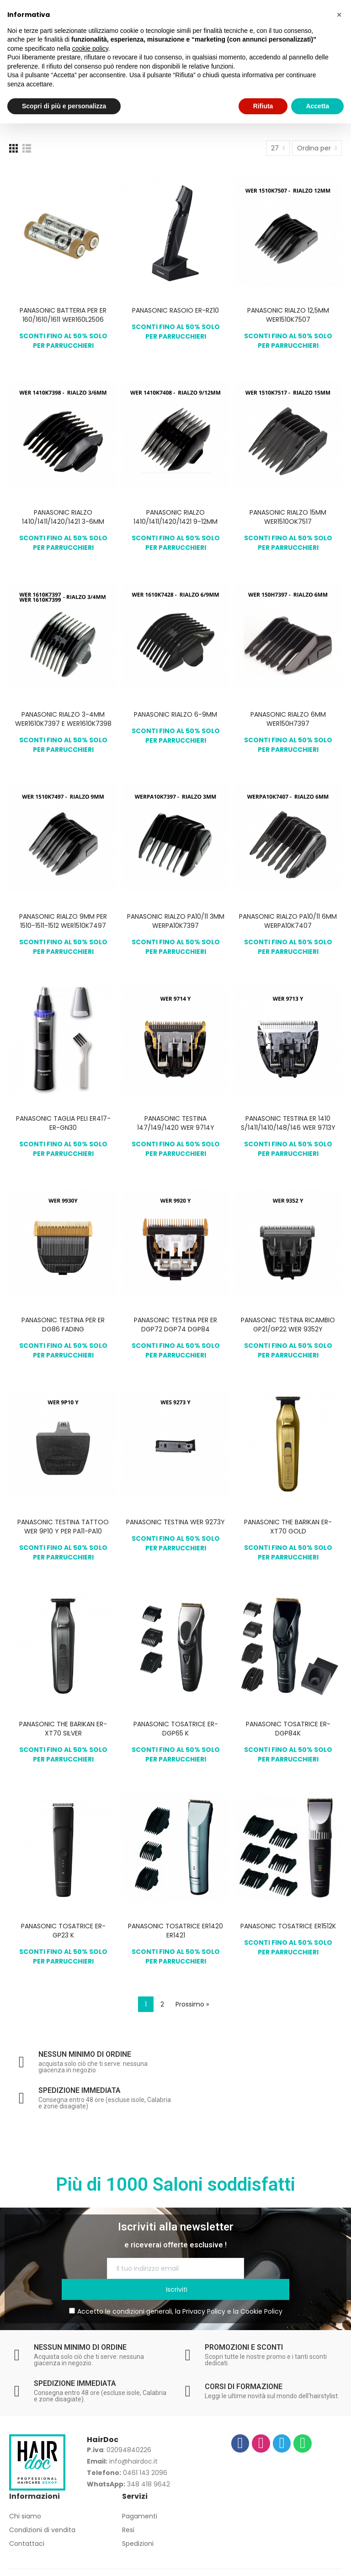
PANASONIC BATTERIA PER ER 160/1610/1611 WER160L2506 (63, 315)
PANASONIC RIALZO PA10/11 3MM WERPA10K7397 (175, 921)
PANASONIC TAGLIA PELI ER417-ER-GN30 (63, 1123)
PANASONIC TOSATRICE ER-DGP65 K (175, 1728)
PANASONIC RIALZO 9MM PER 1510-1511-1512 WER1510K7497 (63, 921)
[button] (339, 14)
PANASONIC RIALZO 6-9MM (175, 714)
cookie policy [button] (90, 48)
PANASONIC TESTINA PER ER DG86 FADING (63, 1324)
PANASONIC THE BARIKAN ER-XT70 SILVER (63, 1728)
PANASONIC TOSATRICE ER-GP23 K (63, 1930)
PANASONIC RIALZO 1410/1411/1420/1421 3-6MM (63, 517)
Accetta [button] (317, 106)
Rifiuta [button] (263, 106)
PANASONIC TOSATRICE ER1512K (288, 1926)
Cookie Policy (261, 2290)
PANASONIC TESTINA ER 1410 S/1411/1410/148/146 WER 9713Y (288, 1123)
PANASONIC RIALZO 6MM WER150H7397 (288, 719)
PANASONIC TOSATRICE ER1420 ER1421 (175, 1930)
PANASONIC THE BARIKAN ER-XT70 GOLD (288, 1526)
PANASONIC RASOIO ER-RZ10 (175, 310)
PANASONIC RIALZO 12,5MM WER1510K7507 (288, 315)
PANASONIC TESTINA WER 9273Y (175, 1522)
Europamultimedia (284, 2564)
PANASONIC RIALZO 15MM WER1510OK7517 (288, 517)
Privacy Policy (203, 2290)
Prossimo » (192, 2004)
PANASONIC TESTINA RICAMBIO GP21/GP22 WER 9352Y (288, 1324)
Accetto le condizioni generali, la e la (175, 2290)
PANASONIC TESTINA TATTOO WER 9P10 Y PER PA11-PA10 (63, 1526)
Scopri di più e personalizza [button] (64, 106)
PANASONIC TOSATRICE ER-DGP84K (288, 1728)
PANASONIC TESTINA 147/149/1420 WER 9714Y (175, 1123)
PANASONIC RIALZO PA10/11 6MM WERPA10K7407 (288, 921)
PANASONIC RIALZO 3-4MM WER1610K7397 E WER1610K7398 (63, 719)
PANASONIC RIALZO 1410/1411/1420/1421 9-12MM (175, 517)
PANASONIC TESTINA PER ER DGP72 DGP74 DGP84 (175, 1324)
